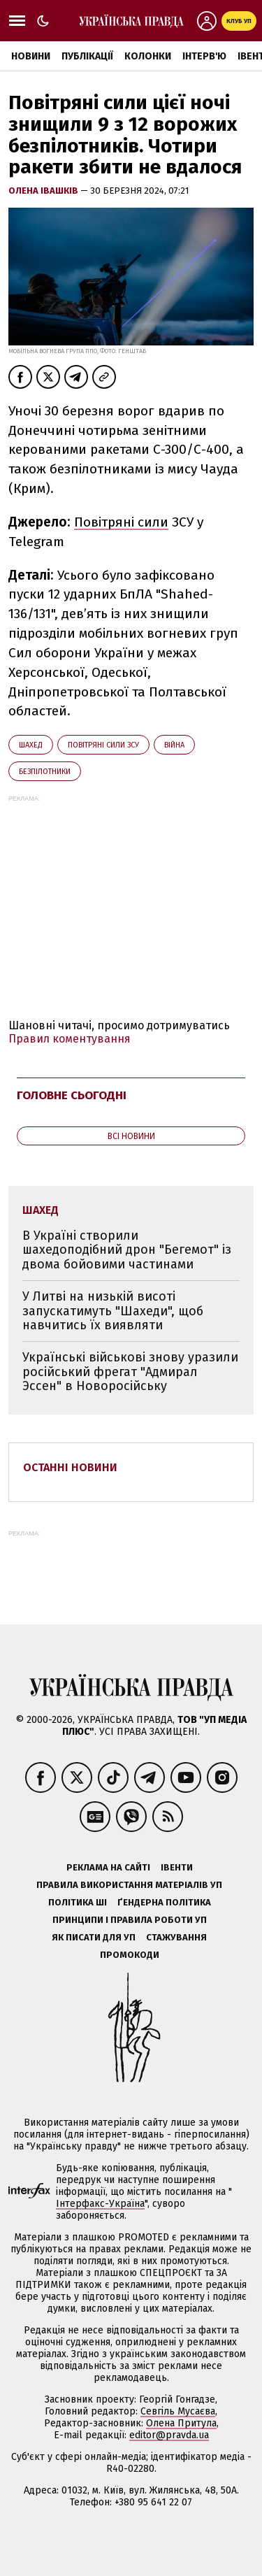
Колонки (147, 56)
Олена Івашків (44, 190)
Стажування (176, 1937)
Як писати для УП (94, 1937)
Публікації (87, 56)
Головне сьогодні (71, 1095)
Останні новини (70, 1467)
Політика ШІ (77, 1902)
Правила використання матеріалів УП (129, 1885)
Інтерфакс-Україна (100, 2204)
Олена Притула (181, 2423)
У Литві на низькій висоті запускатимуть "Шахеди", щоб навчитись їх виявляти (112, 1311)
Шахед (31, 745)
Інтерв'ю (204, 56)
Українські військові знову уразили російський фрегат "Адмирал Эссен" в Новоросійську (130, 1372)
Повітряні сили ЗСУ (103, 745)
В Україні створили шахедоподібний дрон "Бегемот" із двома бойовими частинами (126, 1250)
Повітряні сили (121, 522)
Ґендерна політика (164, 1902)
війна (174, 745)
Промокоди (129, 1954)
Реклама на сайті (108, 1867)
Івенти (177, 1867)
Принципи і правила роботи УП (129, 1920)
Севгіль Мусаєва (177, 2411)
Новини (30, 56)
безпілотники (45, 771)
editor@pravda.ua (169, 2435)
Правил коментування (69, 1038)
